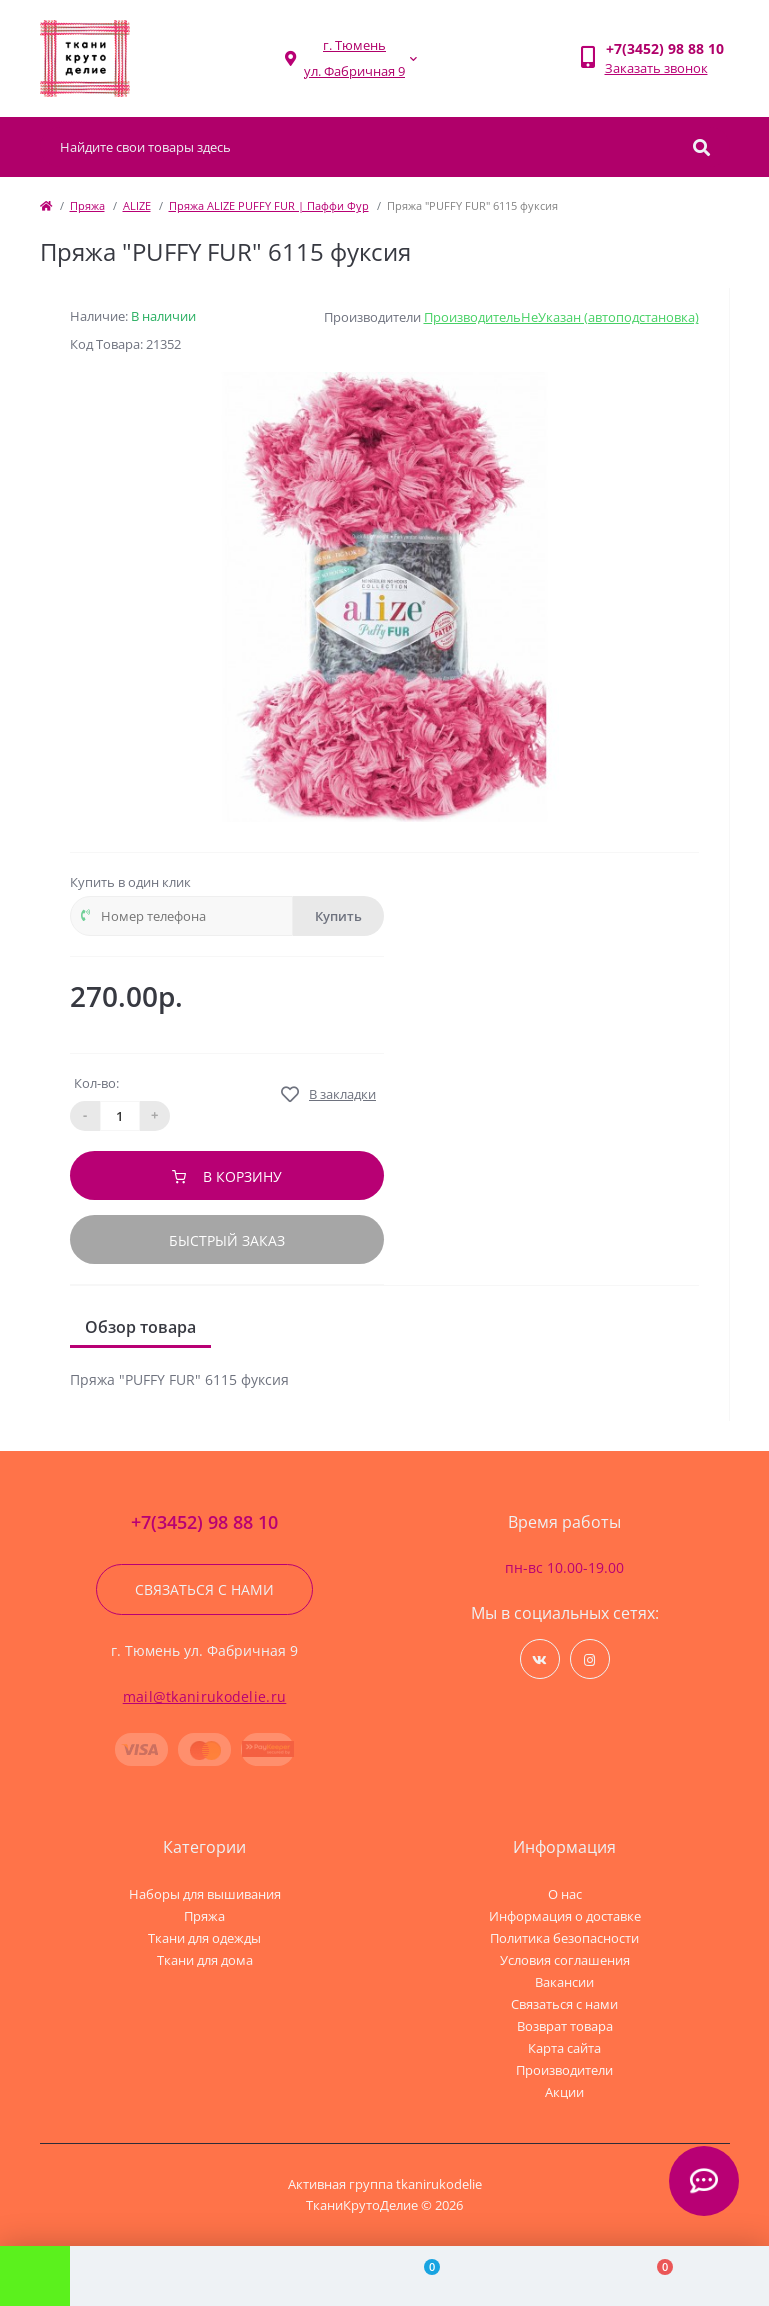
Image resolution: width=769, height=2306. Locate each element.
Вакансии (564, 1982)
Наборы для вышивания (205, 1894)
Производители (564, 2070)
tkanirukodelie (439, 2184)
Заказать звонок (656, 68)
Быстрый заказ (227, 1240)
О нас (565, 1894)
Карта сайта (564, 2048)
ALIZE (137, 205)
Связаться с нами (204, 1589)
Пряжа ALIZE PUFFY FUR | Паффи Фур (269, 205)
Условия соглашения (565, 1960)
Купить (338, 916)
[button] (354, 58)
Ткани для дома (205, 1960)
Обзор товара (140, 1327)
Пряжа (87, 205)
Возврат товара (565, 2026)
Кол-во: (96, 1083)
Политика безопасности (564, 1938)
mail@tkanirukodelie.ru (205, 1696)
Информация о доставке (565, 1916)
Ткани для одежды (204, 1938)
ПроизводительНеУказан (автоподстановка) (561, 317)
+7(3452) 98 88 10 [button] (204, 1522)
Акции (564, 2092)
